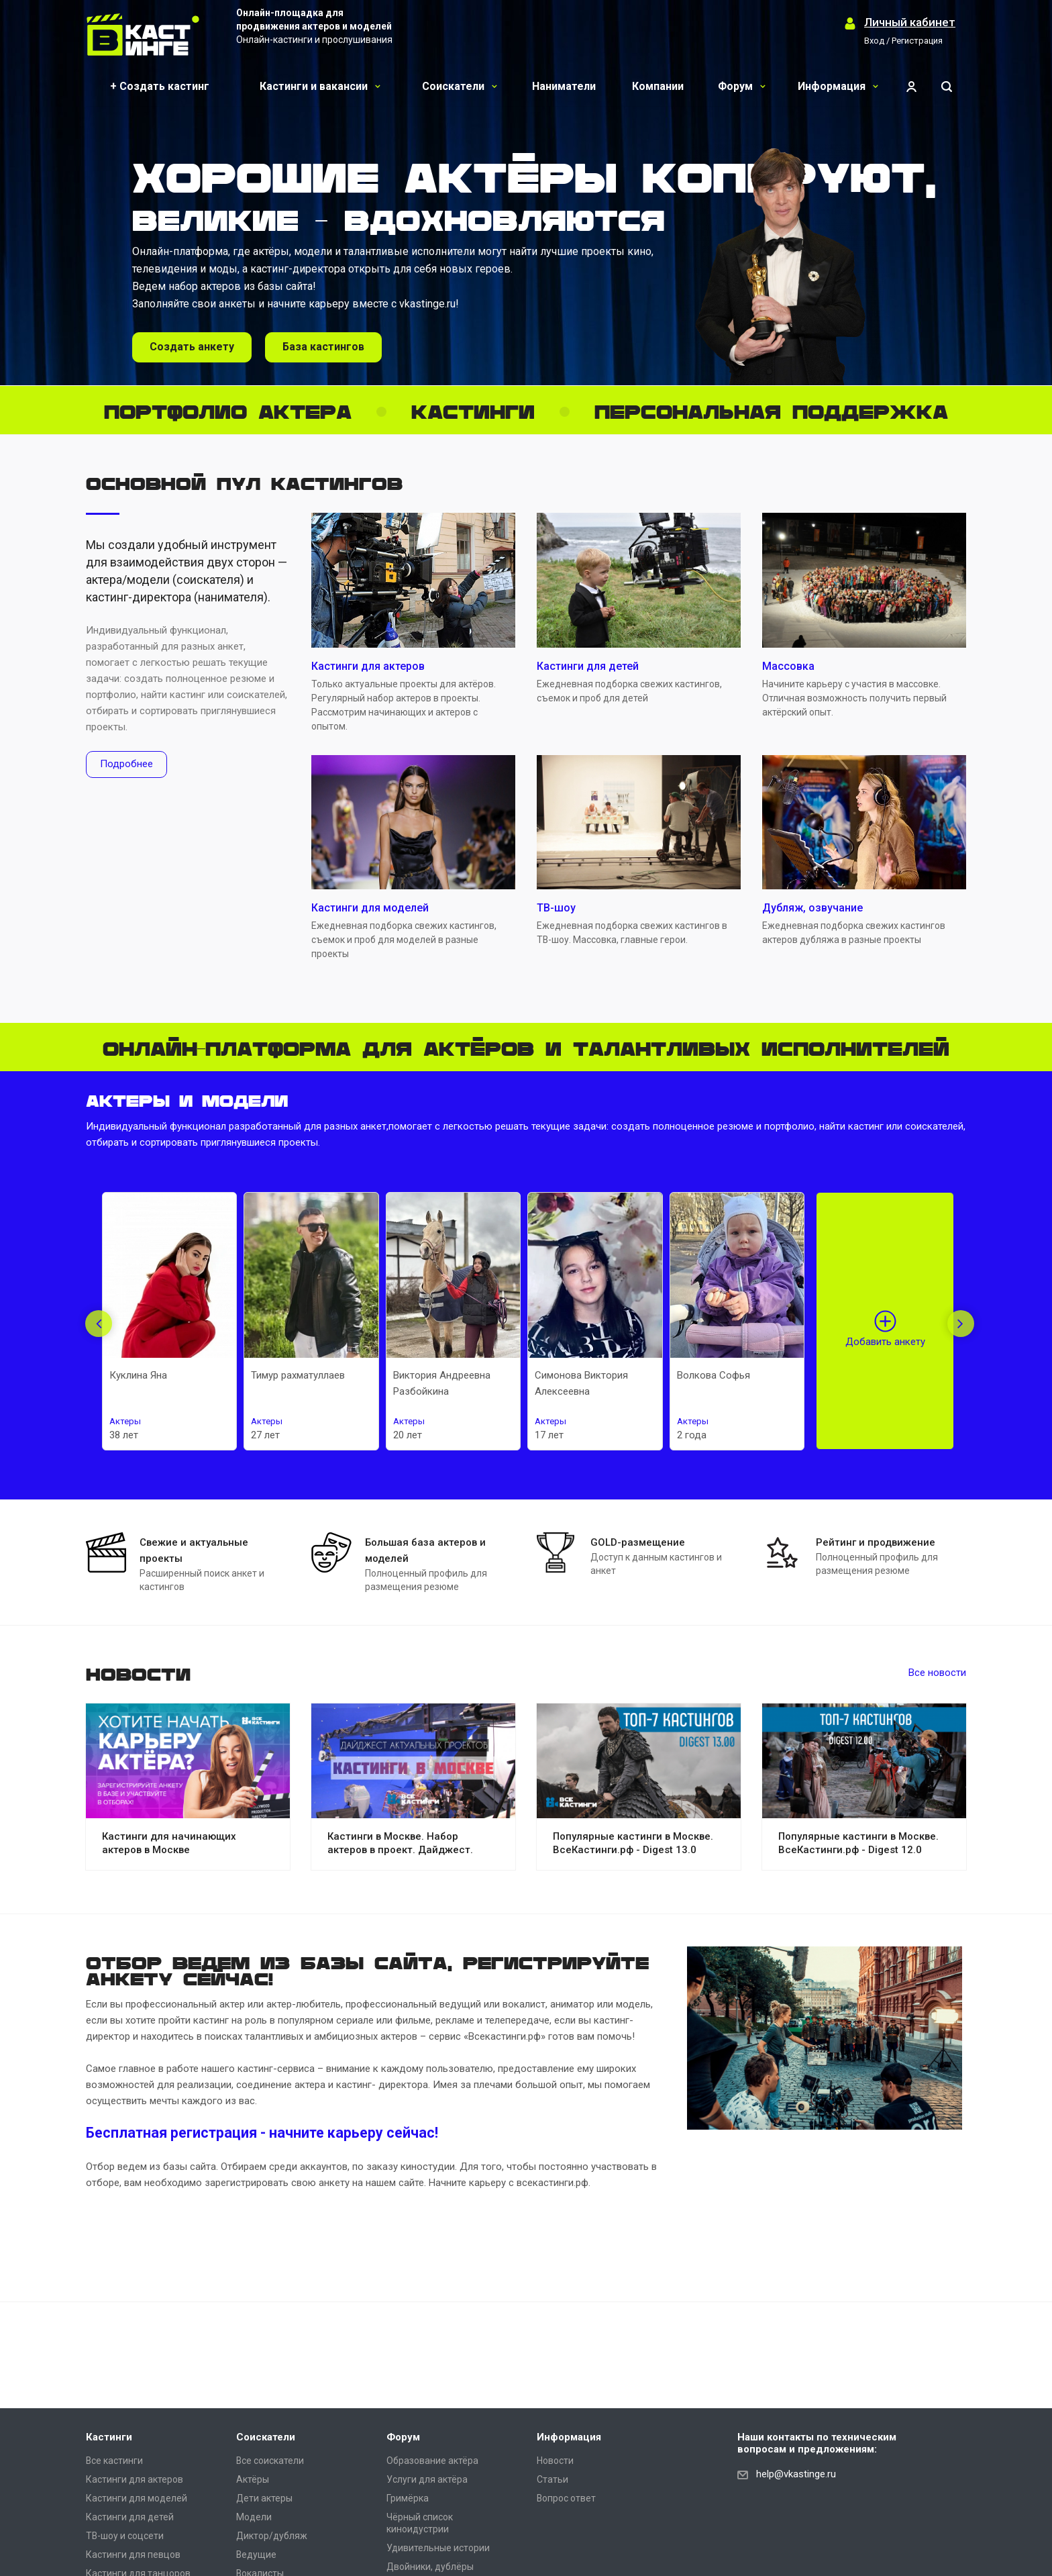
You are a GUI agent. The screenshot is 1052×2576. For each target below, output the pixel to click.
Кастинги (109, 2437)
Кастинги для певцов (133, 2554)
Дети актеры (264, 2498)
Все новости (937, 1673)
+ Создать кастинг (159, 86)
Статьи (552, 2479)
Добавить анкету (885, 1342)
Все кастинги (114, 2460)
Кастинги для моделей (136, 2498)
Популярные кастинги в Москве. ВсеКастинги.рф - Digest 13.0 (633, 1843)
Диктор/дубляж (271, 2535)
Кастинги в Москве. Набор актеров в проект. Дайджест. (400, 1843)
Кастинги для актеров (134, 2479)
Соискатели (459, 86)
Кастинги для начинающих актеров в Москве (169, 1843)
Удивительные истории (438, 2547)
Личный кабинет (909, 22)
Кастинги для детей (130, 2517)
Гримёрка (407, 2498)
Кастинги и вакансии (320, 86)
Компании (658, 86)
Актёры (252, 2479)
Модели (254, 2517)
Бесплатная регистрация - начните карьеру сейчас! (262, 2132)
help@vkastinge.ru (796, 2474)
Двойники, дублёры (430, 2566)
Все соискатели (270, 2460)
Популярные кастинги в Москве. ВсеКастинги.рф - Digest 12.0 (858, 1843)
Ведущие (256, 2554)
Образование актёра (432, 2460)
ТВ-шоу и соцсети (125, 2535)
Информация (838, 86)
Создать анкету (192, 346)
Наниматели (564, 86)
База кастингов (323, 346)
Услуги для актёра (427, 2479)
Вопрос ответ (566, 2498)
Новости (555, 2460)
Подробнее (126, 764)
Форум (742, 86)
